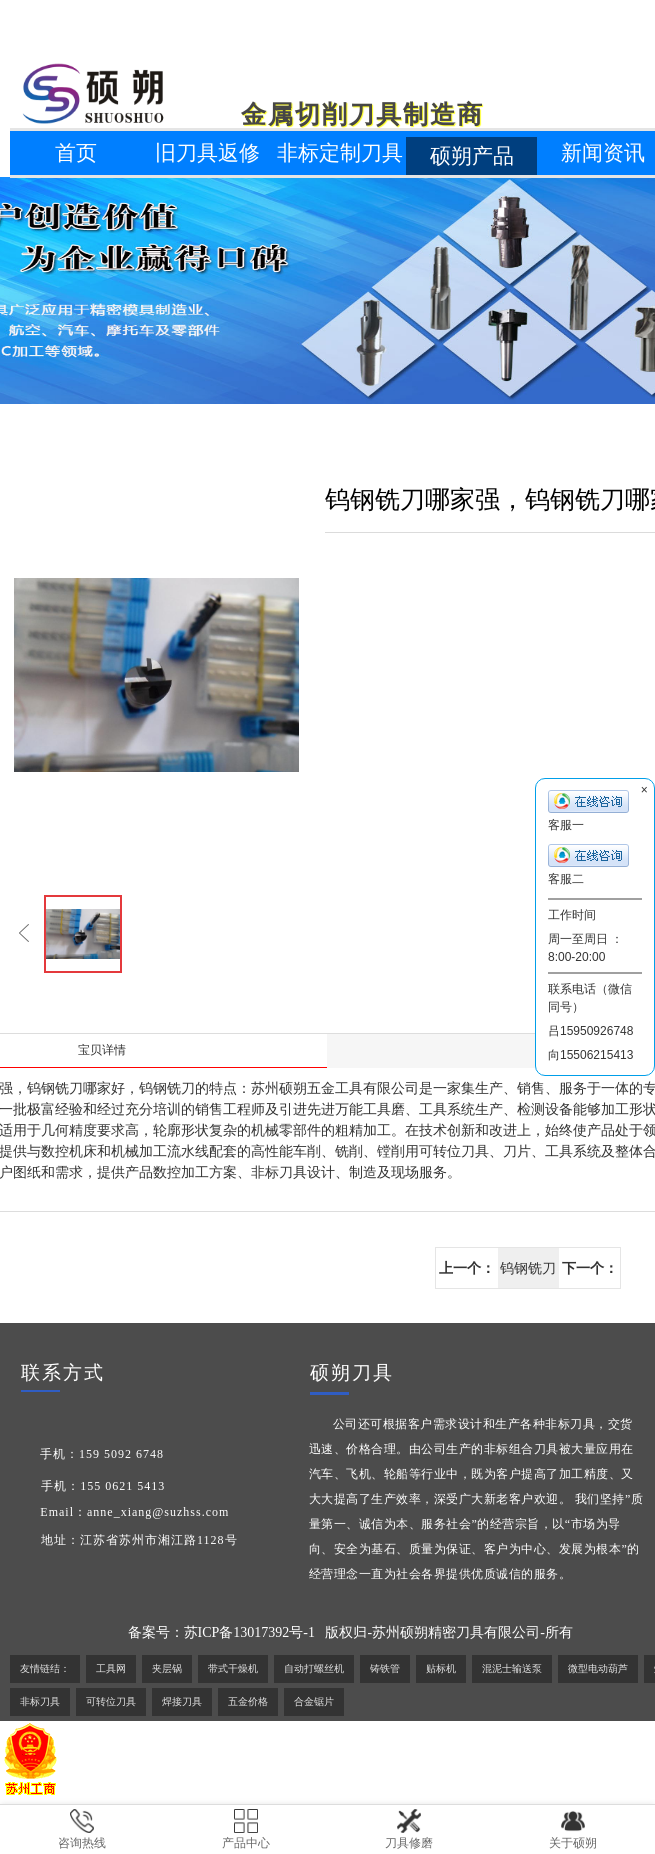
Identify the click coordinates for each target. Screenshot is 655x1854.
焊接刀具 (182, 1701)
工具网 (111, 1668)
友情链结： (45, 1668)
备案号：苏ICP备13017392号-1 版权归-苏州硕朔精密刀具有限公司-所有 (350, 1632)
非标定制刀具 (340, 153)
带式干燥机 (233, 1668)
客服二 (588, 865)
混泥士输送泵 (512, 1668)
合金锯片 (314, 1701)
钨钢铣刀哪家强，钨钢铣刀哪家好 (528, 1274)
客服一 (588, 811)
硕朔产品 (472, 156)
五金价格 (248, 1701)
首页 (76, 153)
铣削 (349, 1151)
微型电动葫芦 (598, 1668)
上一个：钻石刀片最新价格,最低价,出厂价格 (467, 1274)
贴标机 (441, 1668)
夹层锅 (167, 1668)
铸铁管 (385, 1668)
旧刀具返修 (207, 153)
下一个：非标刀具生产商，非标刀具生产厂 (590, 1274)
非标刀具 (279, 1172)
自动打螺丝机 (314, 1668)
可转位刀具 (111, 1701)
